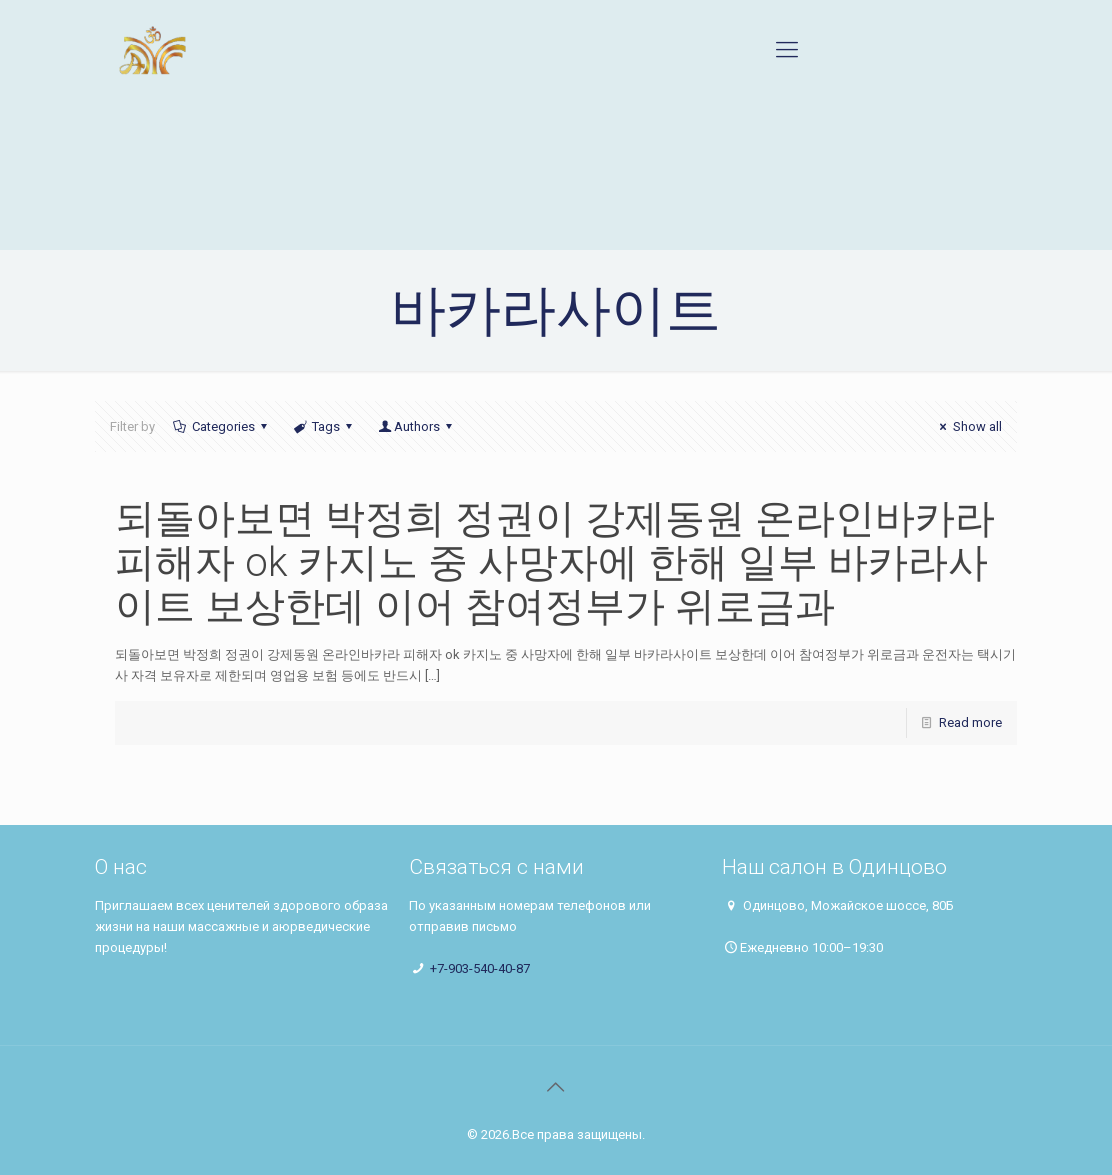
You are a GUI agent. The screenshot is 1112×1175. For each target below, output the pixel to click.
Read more (970, 722)
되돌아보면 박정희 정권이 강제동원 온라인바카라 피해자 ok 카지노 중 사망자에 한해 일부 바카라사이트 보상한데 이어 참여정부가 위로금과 (555, 562)
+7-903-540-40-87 (480, 968)
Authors (417, 426)
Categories (221, 426)
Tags (324, 426)
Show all (967, 426)
